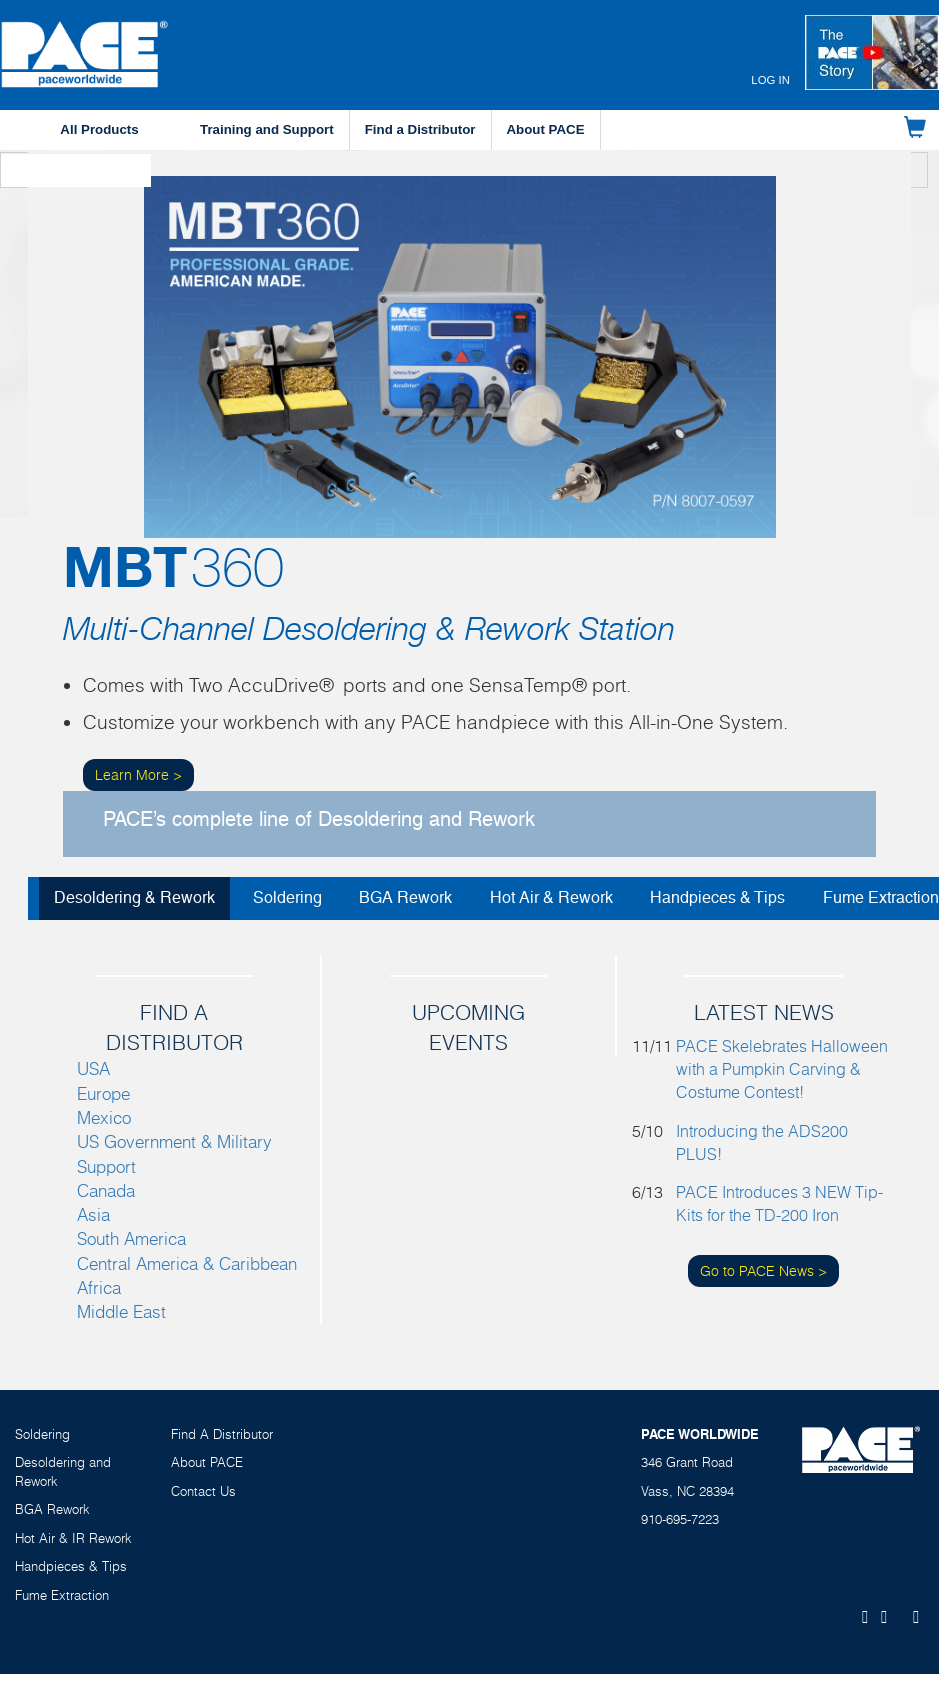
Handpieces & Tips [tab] (717, 897)
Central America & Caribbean (187, 1263)
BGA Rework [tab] (405, 897)
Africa (99, 1287)
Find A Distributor (222, 1434)
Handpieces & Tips (71, 1566)
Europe (103, 1093)
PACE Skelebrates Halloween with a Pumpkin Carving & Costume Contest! (782, 1069)
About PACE (546, 129)
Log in (770, 80)
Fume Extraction (62, 1595)
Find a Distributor (420, 129)
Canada (106, 1190)
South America (131, 1238)
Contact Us (203, 1491)
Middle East (121, 1311)
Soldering (42, 1434)
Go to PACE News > (763, 1270)
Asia (93, 1214)
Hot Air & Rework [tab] (551, 897)
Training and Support (267, 129)
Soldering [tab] (287, 897)
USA (93, 1068)
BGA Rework (52, 1509)
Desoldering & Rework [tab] (134, 897)
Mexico (104, 1117)
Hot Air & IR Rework (73, 1538)
